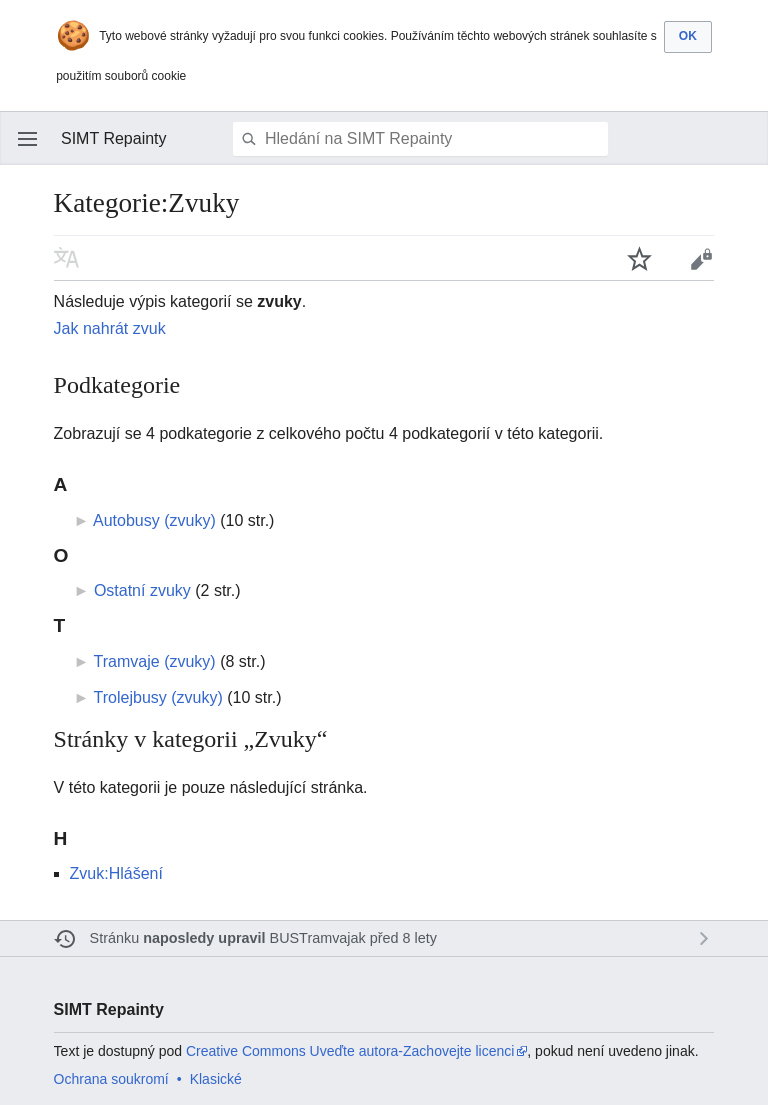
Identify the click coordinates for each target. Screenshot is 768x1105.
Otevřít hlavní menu (28, 139)
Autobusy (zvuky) (154, 520)
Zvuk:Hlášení (116, 873)
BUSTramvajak (318, 938)
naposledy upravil (204, 938)
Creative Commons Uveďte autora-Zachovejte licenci (350, 1051)
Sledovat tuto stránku (640, 258)
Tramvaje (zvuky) (155, 661)
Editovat (701, 258)
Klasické (216, 1079)
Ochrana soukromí (111, 1079)
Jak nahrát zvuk (110, 328)
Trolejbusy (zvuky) (158, 697)
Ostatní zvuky (142, 590)
